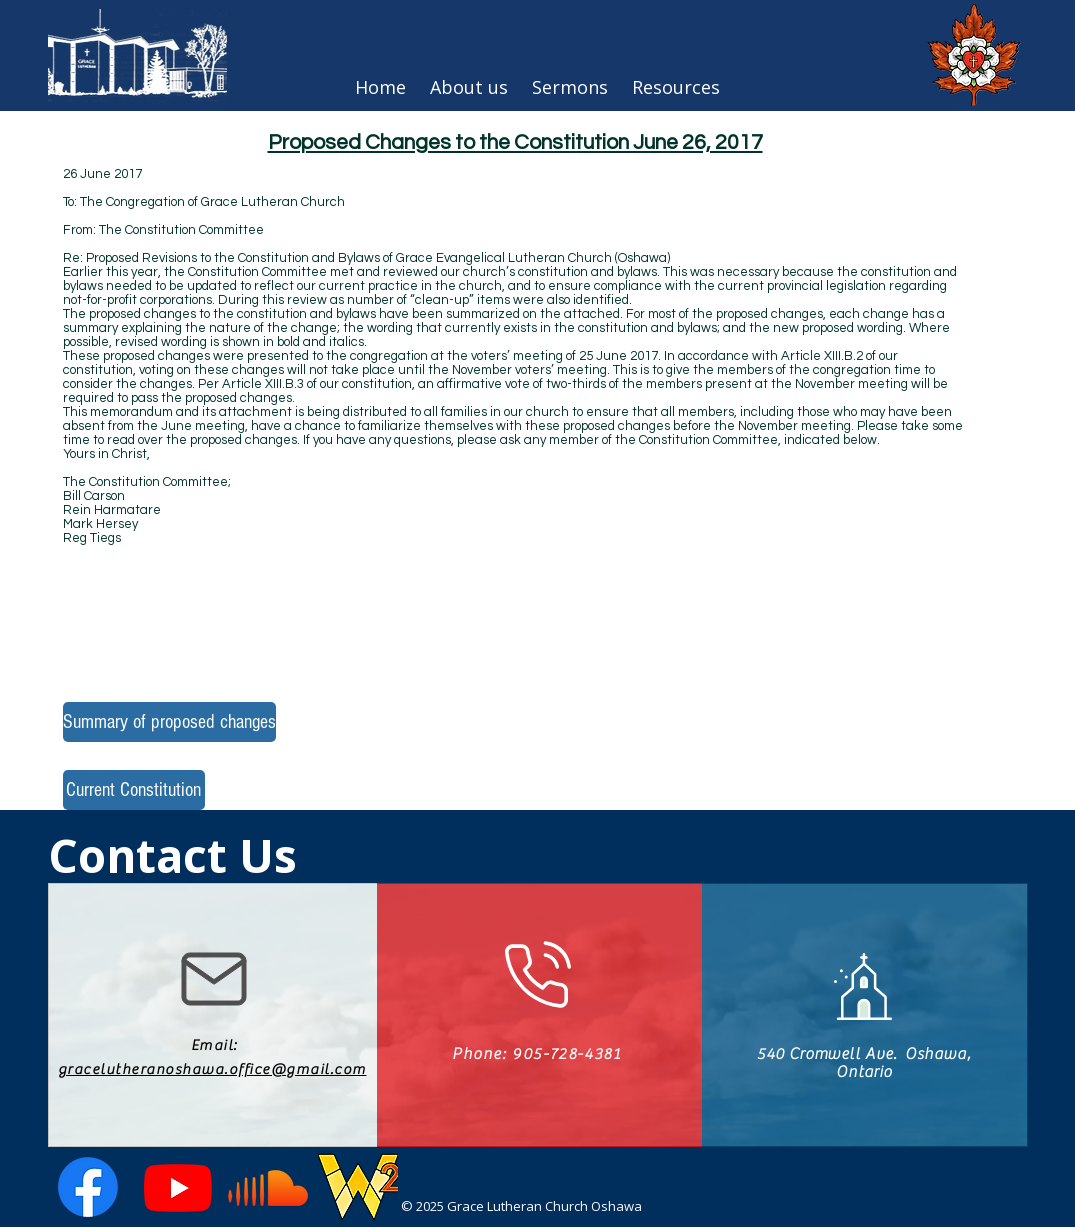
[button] (676, 87)
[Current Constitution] (134, 790)
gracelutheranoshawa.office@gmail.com (212, 1069)
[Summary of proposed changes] (169, 722)
